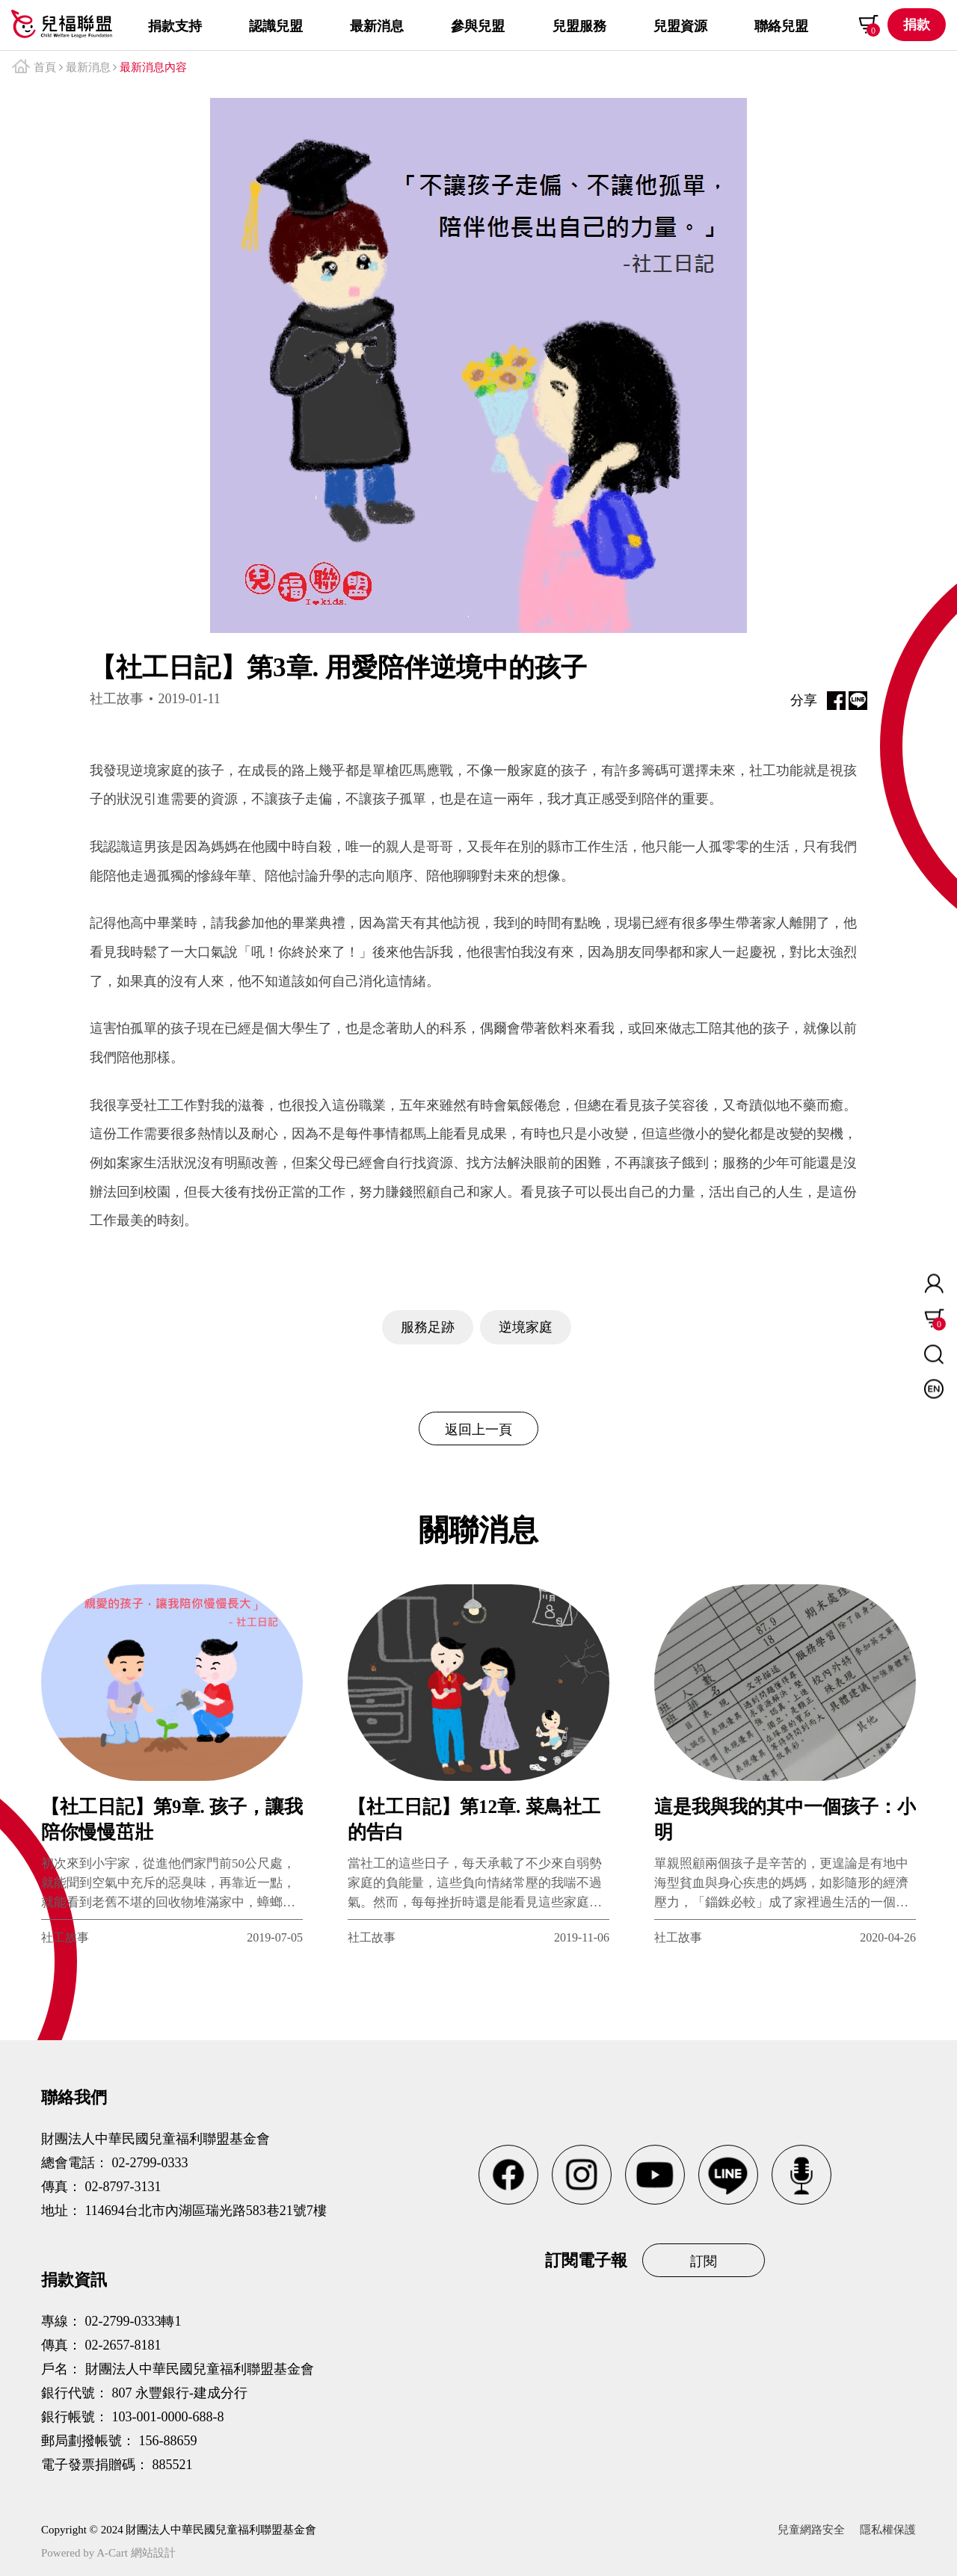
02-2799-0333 (150, 2162)
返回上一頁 (478, 1429)
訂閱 (703, 2261)
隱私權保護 (888, 2530)
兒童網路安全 (811, 2530)
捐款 (916, 24)
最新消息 (88, 67)
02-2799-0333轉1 (133, 2321)
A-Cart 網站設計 (135, 2553)
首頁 (45, 67)
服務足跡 (428, 1327)
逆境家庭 (526, 1327)
